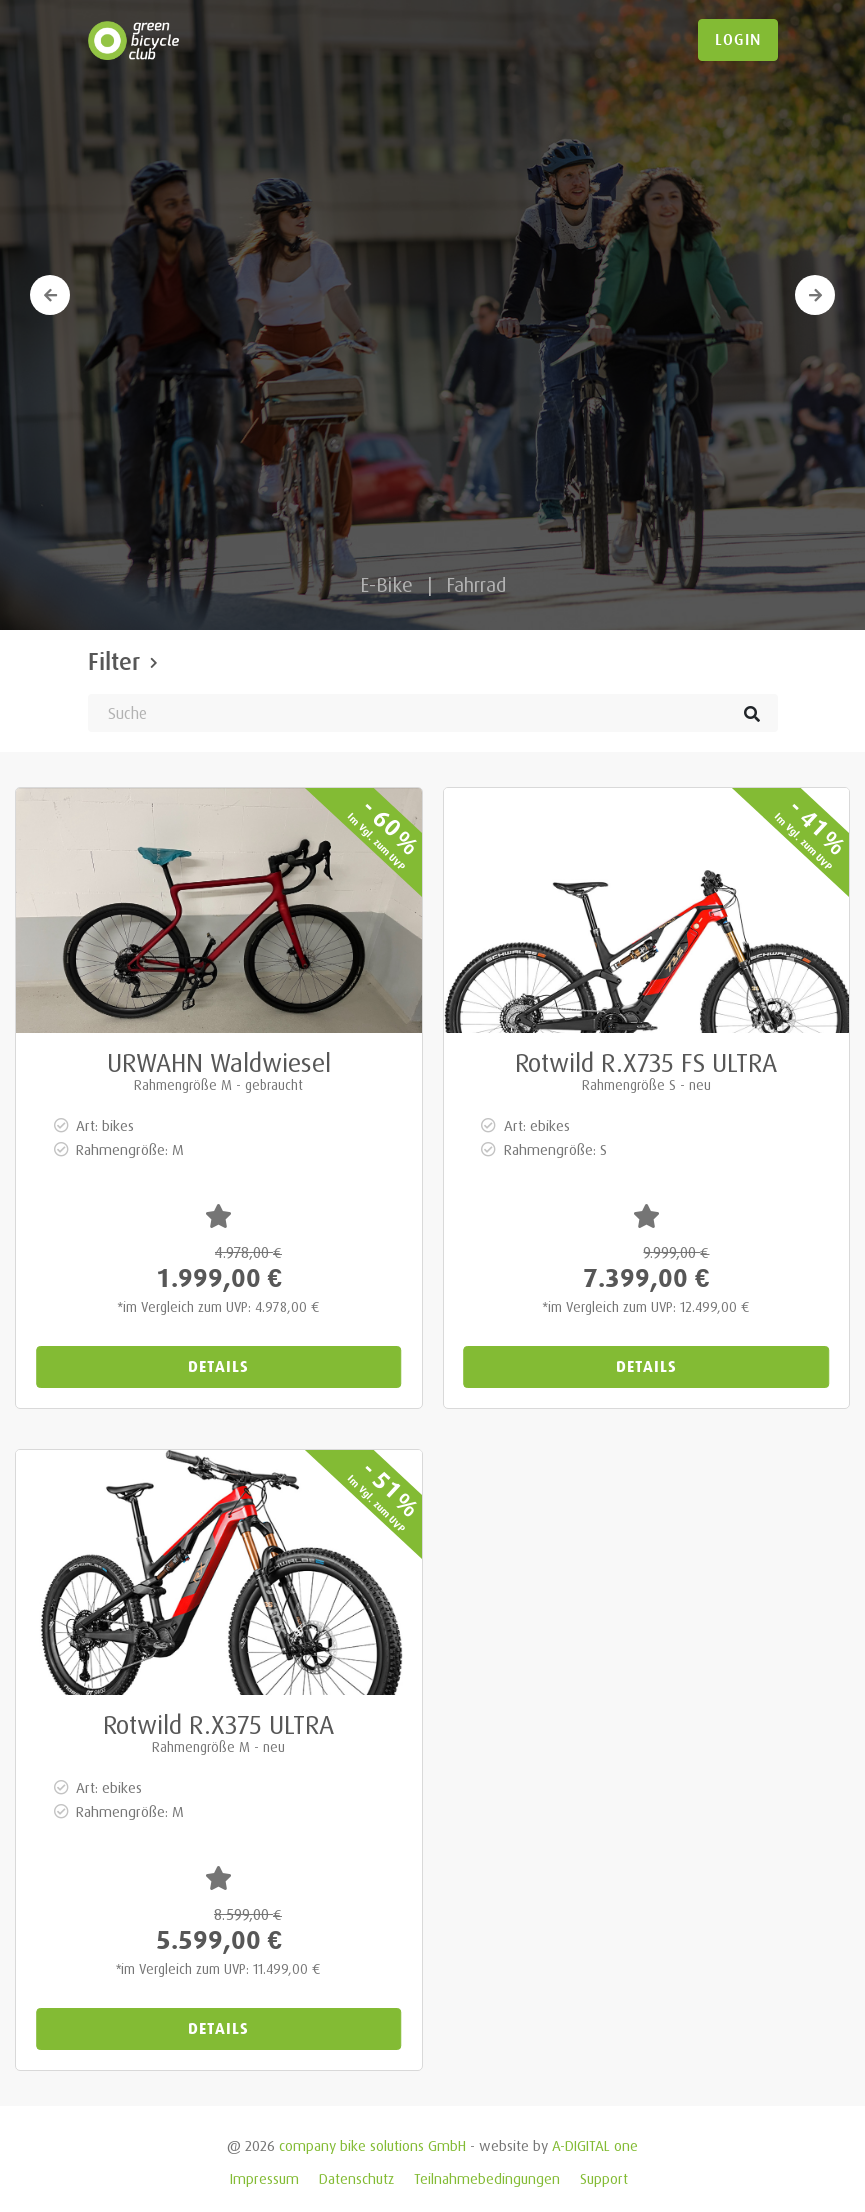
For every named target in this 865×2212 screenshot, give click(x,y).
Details (218, 1366)
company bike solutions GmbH (372, 2145)
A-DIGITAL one (595, 2145)
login (738, 40)
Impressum (264, 2178)
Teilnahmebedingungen (487, 2178)
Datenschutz (356, 2178)
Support (604, 2178)
